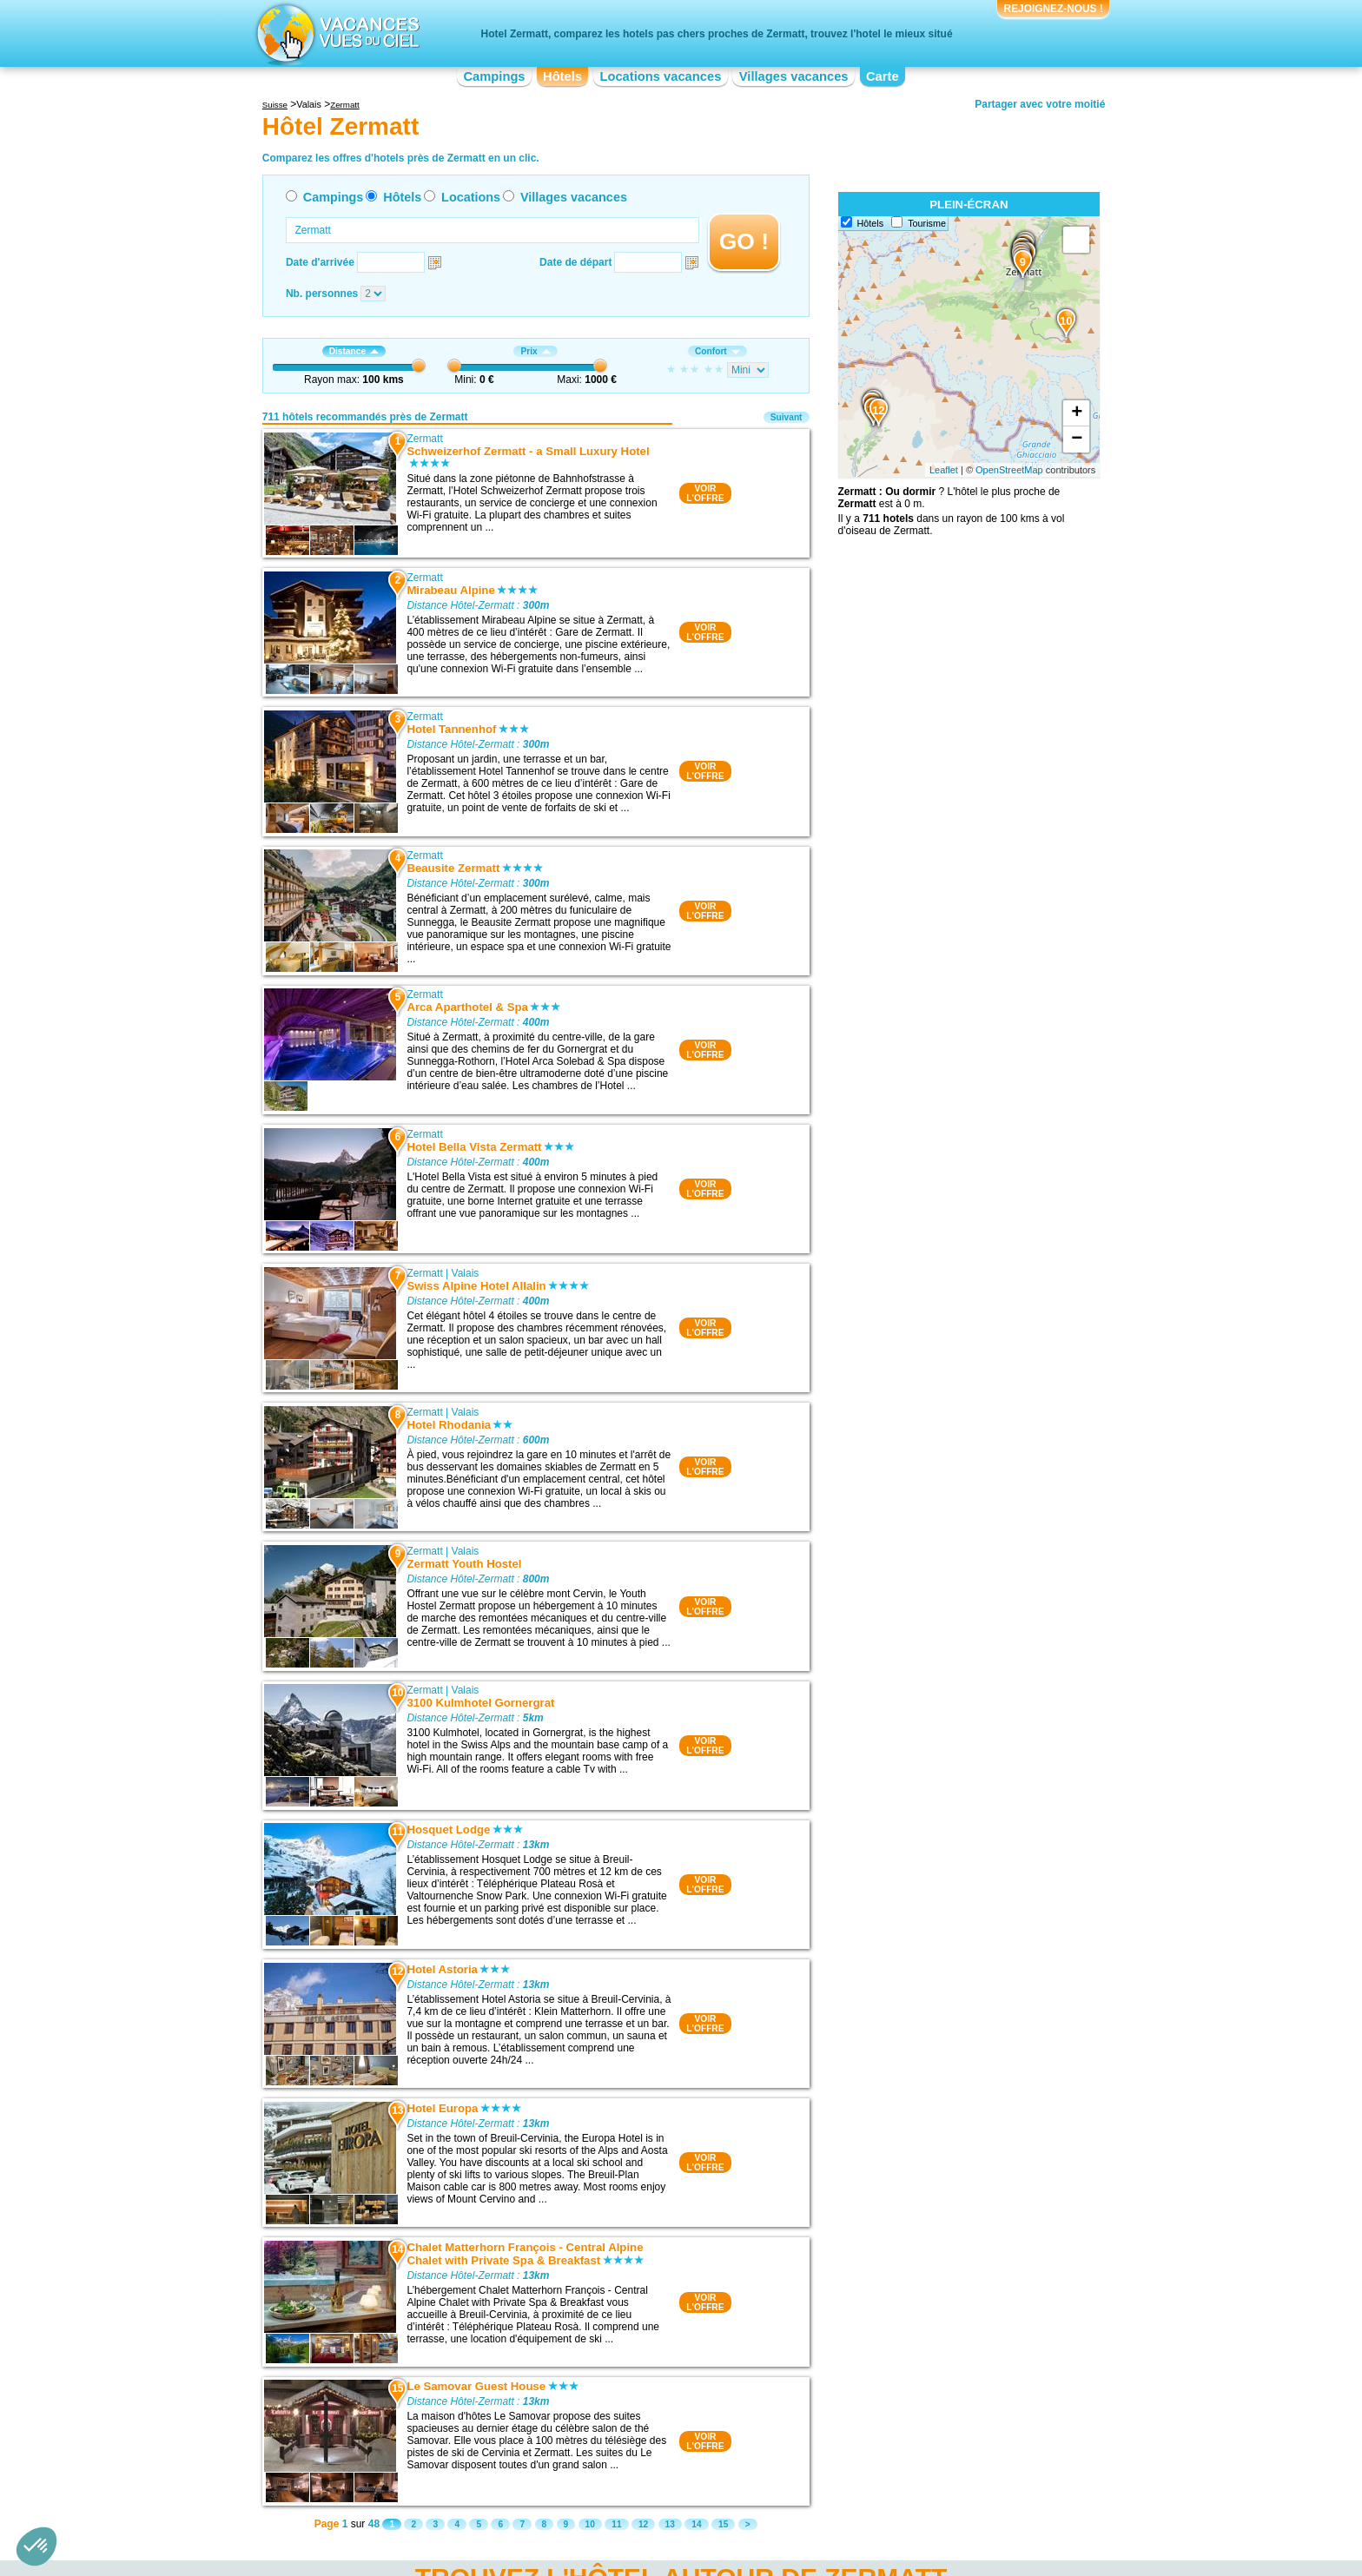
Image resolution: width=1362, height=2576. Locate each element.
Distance (354, 351)
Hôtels (562, 76)
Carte (882, 76)
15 (723, 2524)
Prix (535, 351)
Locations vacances (660, 76)
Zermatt (424, 439)
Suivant (786, 417)
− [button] (1076, 439)
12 (643, 2524)
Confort (717, 351)
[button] (36, 2546)
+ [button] (1076, 413)
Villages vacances (794, 76)
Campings (494, 76)
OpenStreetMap (1009, 470)
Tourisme (927, 223)
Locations (470, 197)
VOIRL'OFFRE (705, 493)
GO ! (744, 241)
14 (696, 2524)
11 (616, 2524)
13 (670, 2524)
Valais (465, 1273)
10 (590, 2524)
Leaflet (943, 470)
